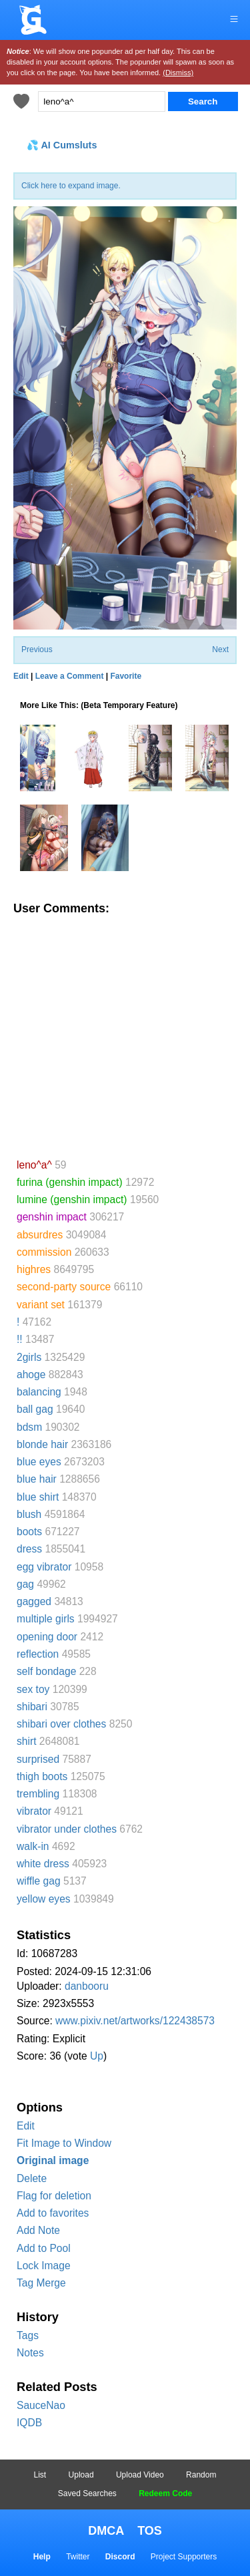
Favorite (125, 676)
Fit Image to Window (64, 2143)
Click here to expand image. (71, 185)
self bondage (46, 1671)
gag (25, 1584)
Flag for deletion (54, 2195)
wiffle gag (39, 1881)
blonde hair (42, 1444)
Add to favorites (53, 2213)
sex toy (33, 1689)
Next (220, 649)
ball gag (35, 1409)
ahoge (31, 1374)
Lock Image (44, 2265)
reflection (38, 1654)
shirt (26, 1741)
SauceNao (41, 2405)
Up (96, 2056)
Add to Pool (44, 2248)
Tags (28, 2335)
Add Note (38, 2230)
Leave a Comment (69, 676)
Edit (26, 2125)
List (40, 2475)
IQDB (29, 2422)
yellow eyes (44, 1899)
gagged (34, 1601)
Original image (53, 2160)
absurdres (40, 1234)
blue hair (37, 1479)
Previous (37, 649)
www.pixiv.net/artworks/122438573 (135, 2020)
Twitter (77, 2556)
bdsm (29, 1427)
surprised (38, 1759)
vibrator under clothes (67, 1829)
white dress (43, 1863)
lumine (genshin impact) (72, 1199)
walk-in (33, 1846)
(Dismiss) (178, 73)
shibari (32, 1706)
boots (29, 1531)
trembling (38, 1793)
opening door (47, 1636)
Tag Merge (41, 2283)
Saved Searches (87, 2493)
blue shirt (38, 1497)
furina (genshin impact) (70, 1182)
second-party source (64, 1286)
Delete (32, 2178)
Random (201, 2475)
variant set (41, 1304)
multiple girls (46, 1618)
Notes (30, 2352)
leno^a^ (34, 1165)
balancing (39, 1391)
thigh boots (42, 1776)
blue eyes (39, 1461)
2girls (29, 1357)
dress (29, 1549)
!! (20, 1339)
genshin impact (52, 1216)
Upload (81, 2475)
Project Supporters (184, 2556)
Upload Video (140, 2475)
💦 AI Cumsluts (62, 145)
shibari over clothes (61, 1724)
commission (44, 1252)
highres (34, 1269)
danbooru (87, 1986)
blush (29, 1514)
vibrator (34, 1811)
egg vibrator (44, 1566)
